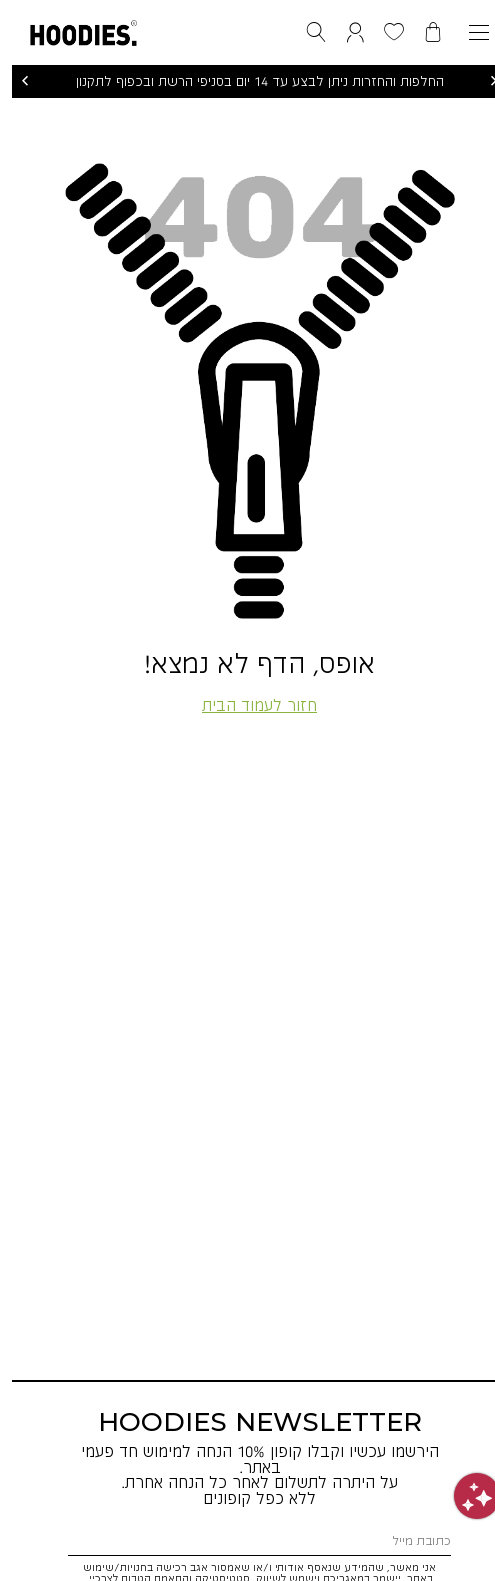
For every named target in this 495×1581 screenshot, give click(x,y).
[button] (71, 29)
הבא (482, 81)
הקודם (13, 81)
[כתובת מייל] (247, 1540)
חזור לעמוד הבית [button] (247, 704)
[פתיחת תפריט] (467, 32)
